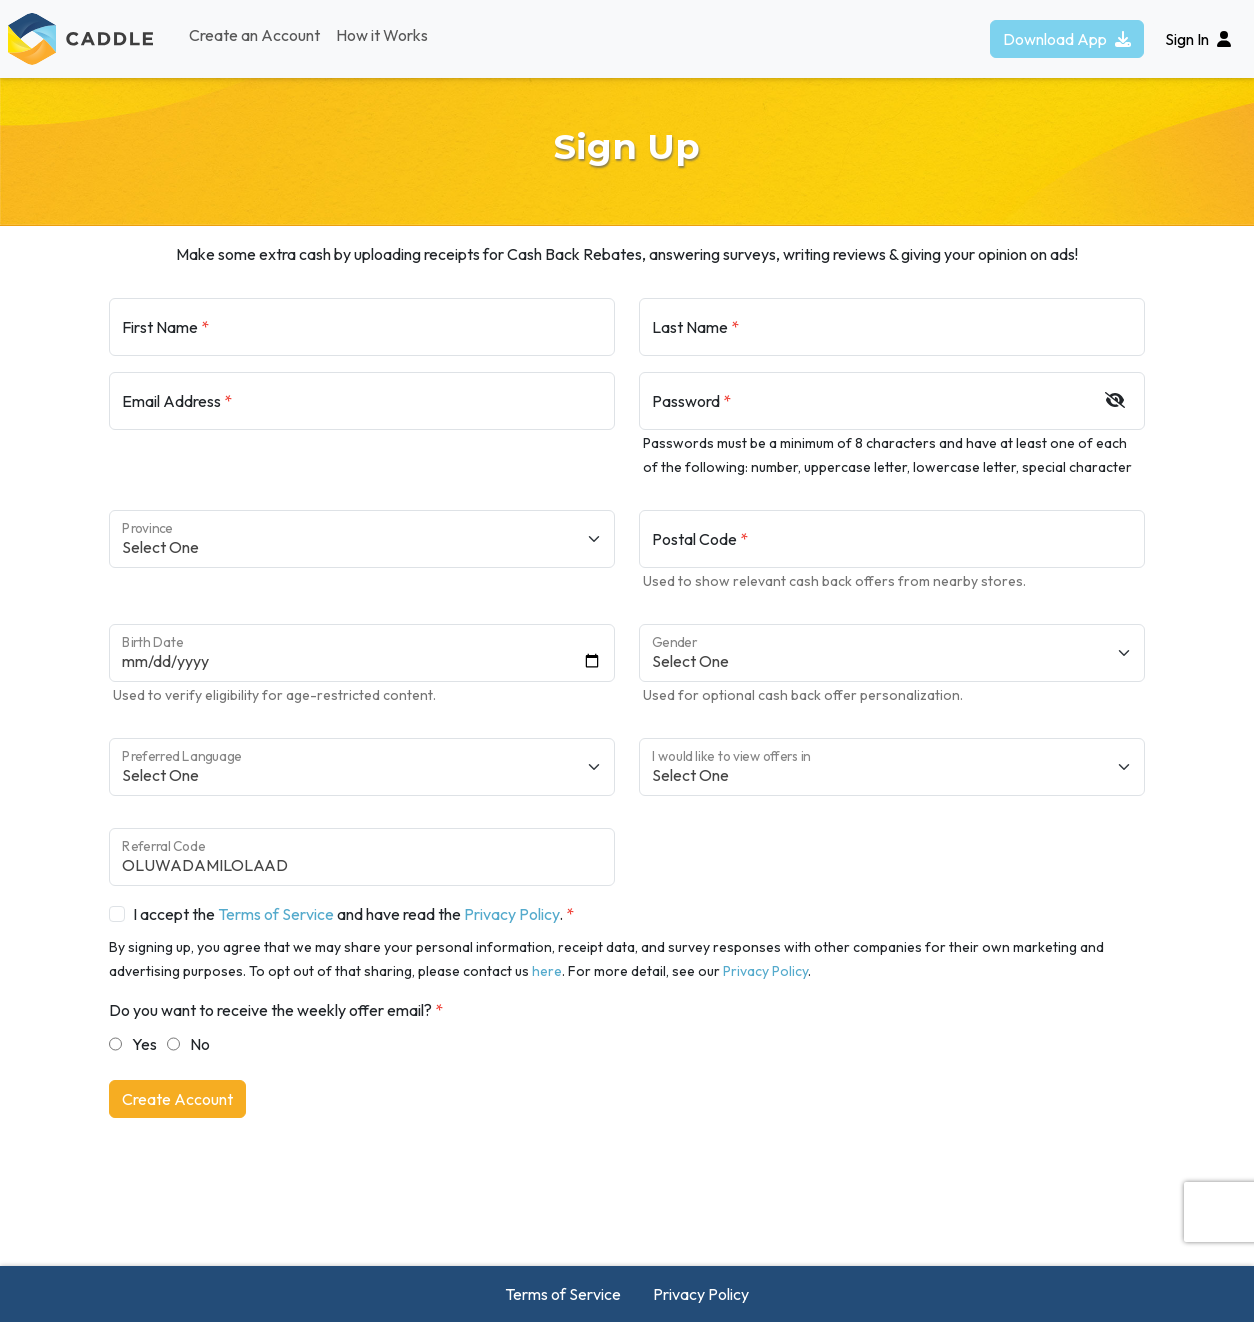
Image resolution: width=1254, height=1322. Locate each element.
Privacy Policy (511, 914)
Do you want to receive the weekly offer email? (270, 1010)
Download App (1067, 39)
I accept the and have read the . (348, 914)
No (200, 1044)
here (547, 971)
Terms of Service (276, 914)
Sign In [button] (1198, 39)
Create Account (177, 1099)
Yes (144, 1044)
